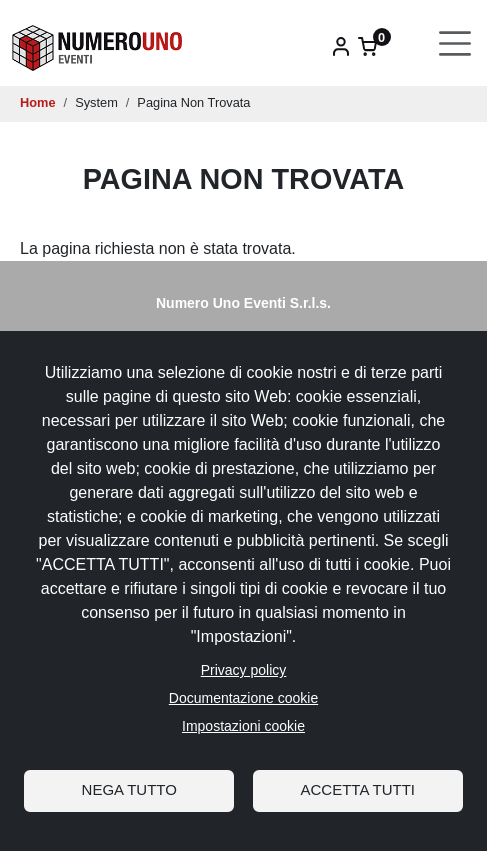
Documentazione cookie (243, 698)
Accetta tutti (358, 789)
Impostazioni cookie (243, 726)
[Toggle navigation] (455, 43)
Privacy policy (244, 670)
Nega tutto (129, 789)
